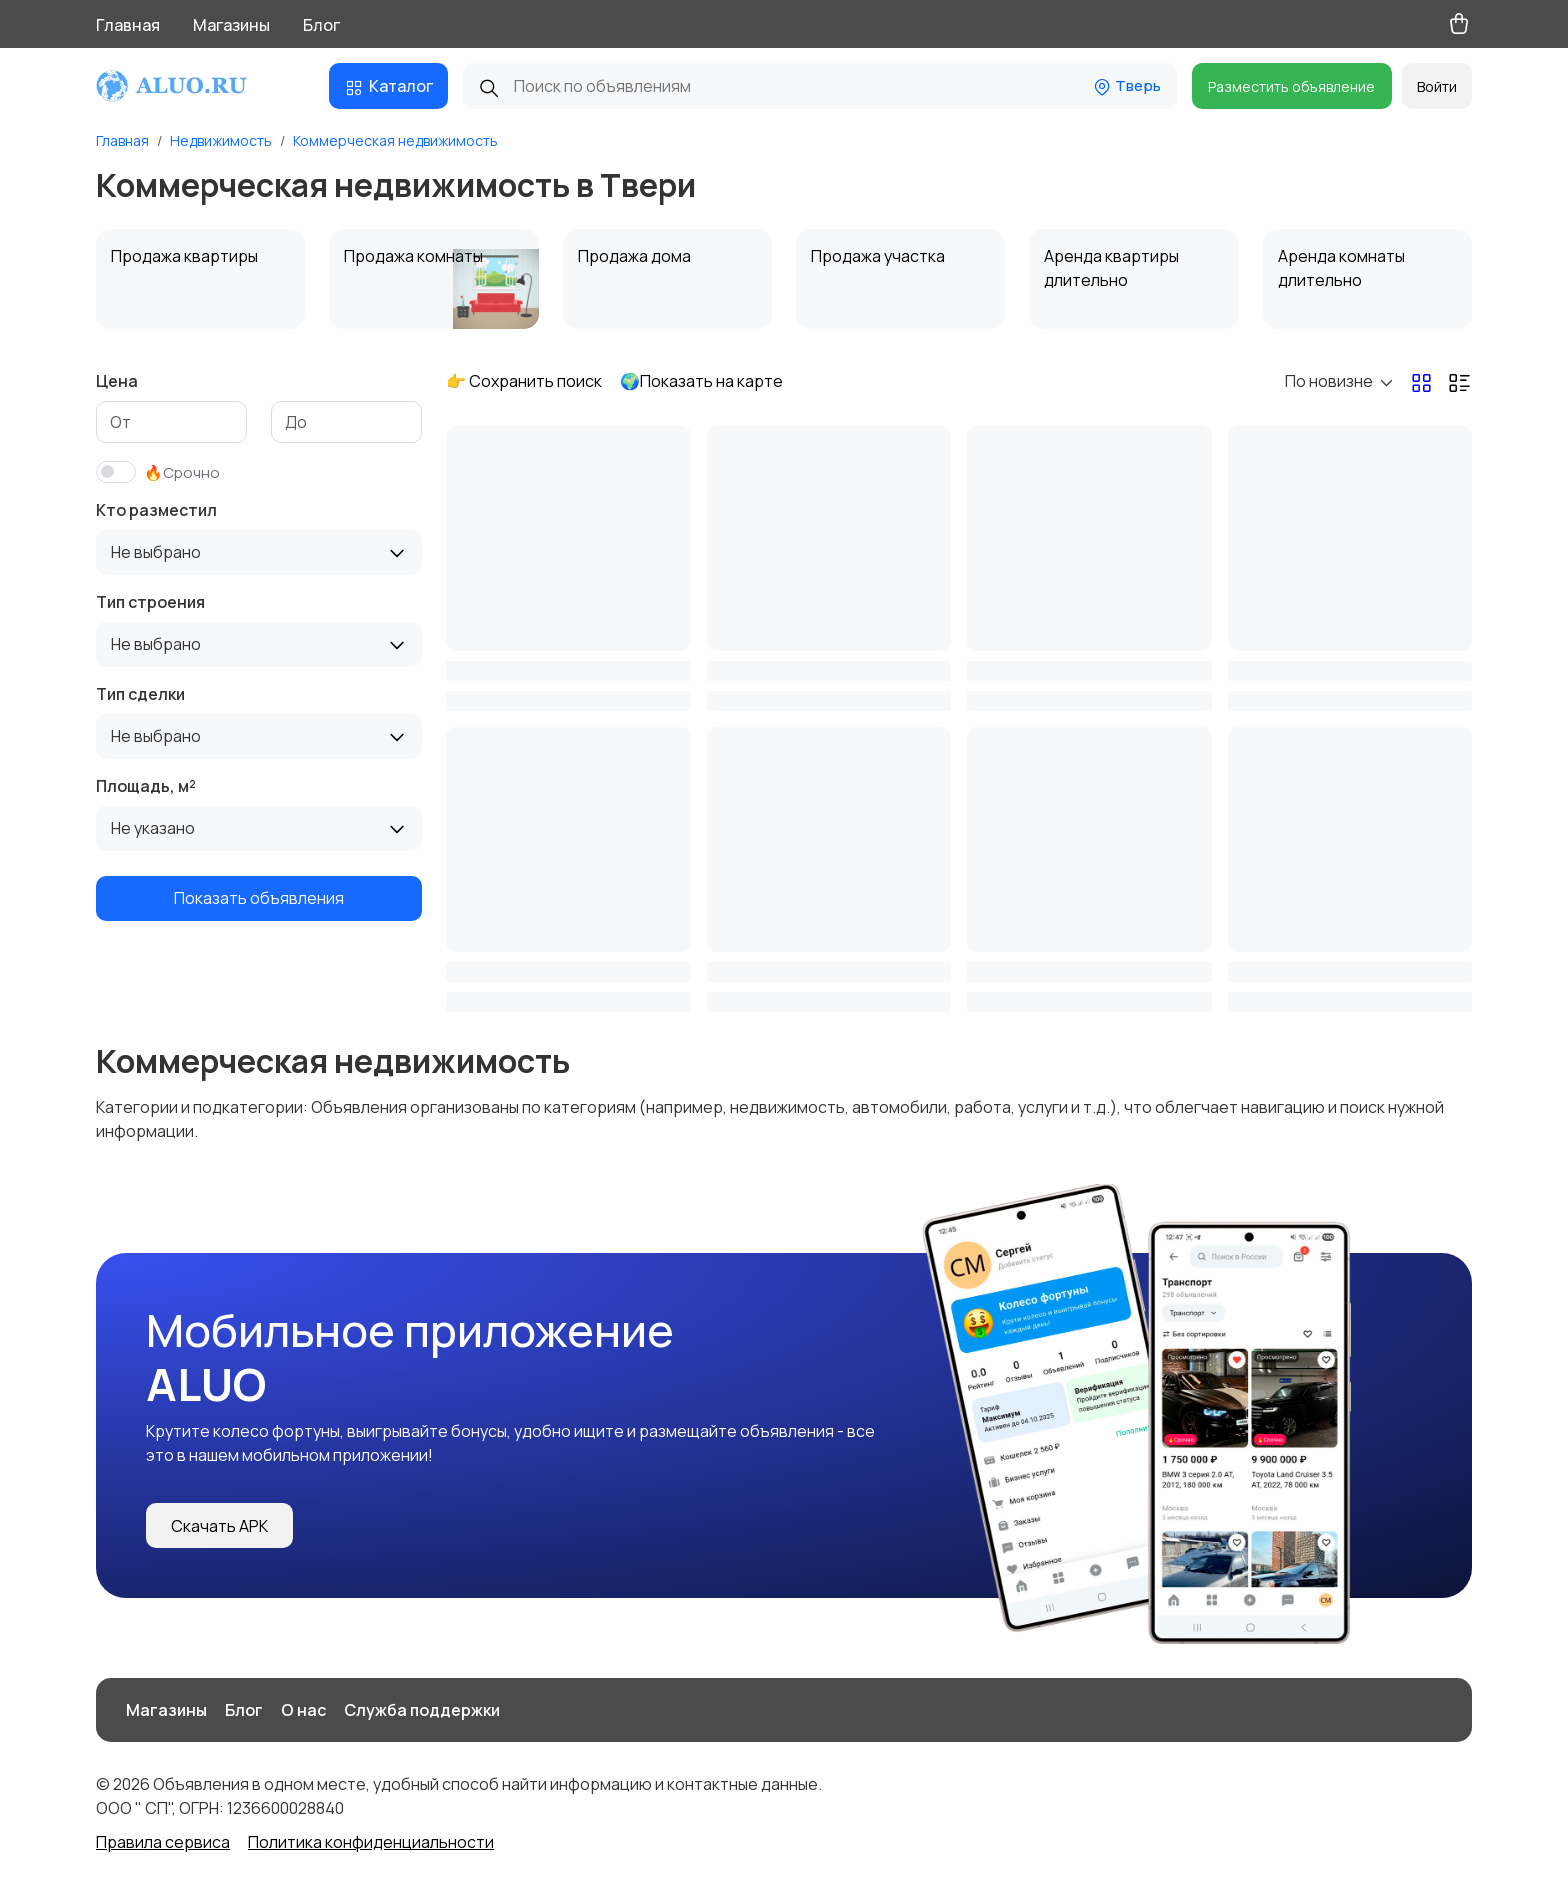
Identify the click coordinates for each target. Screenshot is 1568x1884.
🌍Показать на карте (701, 381)
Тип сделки (140, 694)
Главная (128, 25)
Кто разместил (156, 510)
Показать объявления (259, 898)
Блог (321, 25)
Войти (1437, 86)
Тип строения (150, 602)
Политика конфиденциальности (371, 1842)
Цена (117, 381)
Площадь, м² (146, 786)
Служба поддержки (422, 1710)
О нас (303, 1710)
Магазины (231, 25)
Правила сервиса (163, 1842)
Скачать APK (219, 1526)
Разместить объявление (1291, 86)
